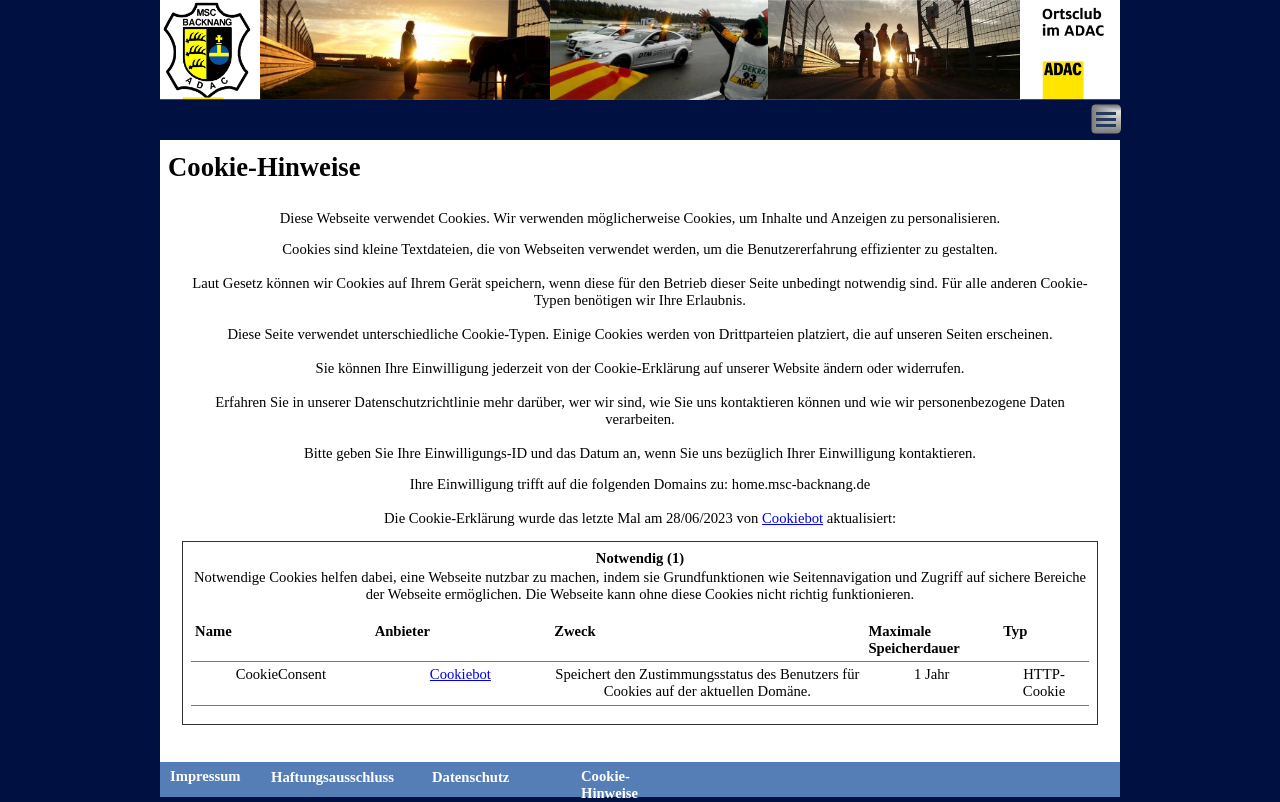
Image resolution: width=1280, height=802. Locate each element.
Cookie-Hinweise (609, 784)
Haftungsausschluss (332, 777)
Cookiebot (792, 518)
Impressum (205, 776)
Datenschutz (470, 777)
